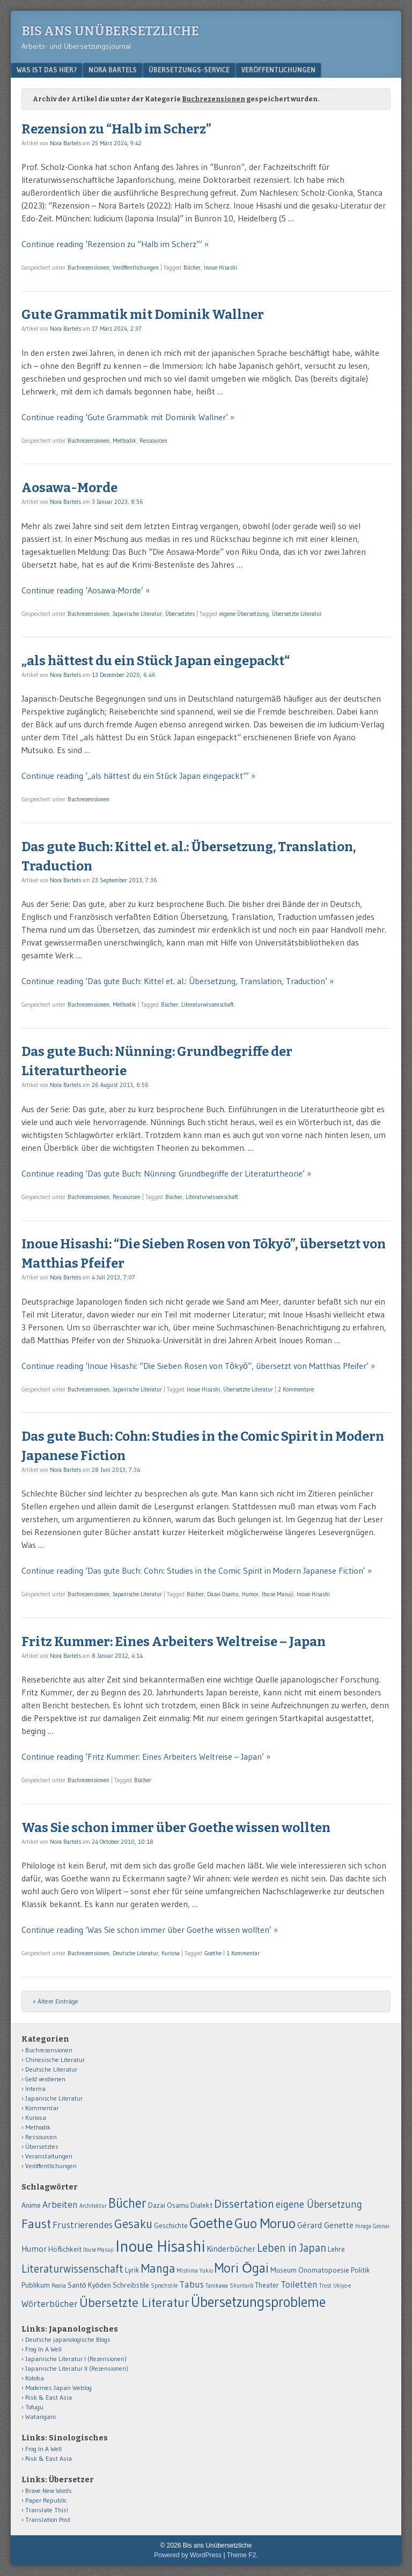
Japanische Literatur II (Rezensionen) (76, 2368)
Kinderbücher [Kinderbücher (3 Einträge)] (231, 2249)
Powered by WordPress (188, 2555)
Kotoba (34, 2378)
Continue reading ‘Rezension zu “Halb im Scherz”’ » (115, 244)
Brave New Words (48, 2490)
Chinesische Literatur (55, 2060)
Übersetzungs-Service (189, 69)
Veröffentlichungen (278, 69)
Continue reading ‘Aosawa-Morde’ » (85, 590)
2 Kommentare (296, 1389)
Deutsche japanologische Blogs (68, 2339)
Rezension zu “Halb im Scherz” (116, 129)
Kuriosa (170, 1953)
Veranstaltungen (48, 2156)
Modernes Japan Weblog (58, 2388)
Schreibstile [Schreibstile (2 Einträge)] (131, 2285)
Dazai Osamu (223, 1594)
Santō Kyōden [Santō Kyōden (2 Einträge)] (89, 2285)
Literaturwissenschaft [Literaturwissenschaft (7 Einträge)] (72, 2268)
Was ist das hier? (47, 69)
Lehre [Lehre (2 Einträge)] (336, 2249)
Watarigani (40, 2417)
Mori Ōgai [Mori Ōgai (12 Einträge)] (242, 2268)
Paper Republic (46, 2500)
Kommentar (41, 2108)
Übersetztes (180, 613)
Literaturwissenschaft (207, 1004)
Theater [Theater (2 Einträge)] (267, 2285)
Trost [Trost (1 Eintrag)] (325, 2285)
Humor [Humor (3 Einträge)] (34, 2249)
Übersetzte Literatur (297, 613)
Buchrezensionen (88, 267)
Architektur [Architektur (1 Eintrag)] (93, 2205)
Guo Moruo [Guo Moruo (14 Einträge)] (265, 2223)
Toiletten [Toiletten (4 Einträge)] (299, 2284)
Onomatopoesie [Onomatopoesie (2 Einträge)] (323, 2270)
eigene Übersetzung (244, 613)
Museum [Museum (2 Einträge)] (283, 2270)
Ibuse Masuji (277, 1594)
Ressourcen (153, 440)
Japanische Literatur (137, 613)
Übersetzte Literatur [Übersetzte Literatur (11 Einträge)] (134, 2302)
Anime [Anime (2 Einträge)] (31, 2205)
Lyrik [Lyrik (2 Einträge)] (132, 2270)
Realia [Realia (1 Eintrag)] (59, 2285)
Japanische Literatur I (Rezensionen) (76, 2359)
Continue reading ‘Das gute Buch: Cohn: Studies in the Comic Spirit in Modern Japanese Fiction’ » (196, 1570)
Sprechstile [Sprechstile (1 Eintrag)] (164, 2285)
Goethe (213, 1953)
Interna (35, 2088)
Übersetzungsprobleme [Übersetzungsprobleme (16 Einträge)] (258, 2302)
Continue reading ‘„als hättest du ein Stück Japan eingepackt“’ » (138, 775)
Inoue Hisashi (220, 267)
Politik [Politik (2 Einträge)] (360, 2270)
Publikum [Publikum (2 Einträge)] (35, 2285)
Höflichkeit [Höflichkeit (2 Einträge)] (65, 2249)
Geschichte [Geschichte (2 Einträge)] (171, 2225)
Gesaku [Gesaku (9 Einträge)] (133, 2223)
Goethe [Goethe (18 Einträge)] (211, 2223)
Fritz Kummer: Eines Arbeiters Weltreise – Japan (173, 1641)
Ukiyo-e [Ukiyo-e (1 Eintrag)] (342, 2285)
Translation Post (47, 2519)
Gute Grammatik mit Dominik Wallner (142, 314)
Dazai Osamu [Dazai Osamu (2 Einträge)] (168, 2205)
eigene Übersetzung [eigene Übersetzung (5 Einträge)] (319, 2204)
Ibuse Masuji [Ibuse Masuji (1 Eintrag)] (98, 2249)
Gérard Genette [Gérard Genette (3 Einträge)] (325, 2225)
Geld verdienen (45, 2079)
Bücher (192, 267)
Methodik (124, 440)
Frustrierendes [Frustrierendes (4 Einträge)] (83, 2225)
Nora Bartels (113, 69)
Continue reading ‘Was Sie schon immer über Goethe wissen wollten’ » (149, 1929)
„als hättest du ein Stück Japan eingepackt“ (155, 660)
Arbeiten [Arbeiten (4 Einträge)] (60, 2204)
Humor (250, 1594)
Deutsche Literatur (135, 1953)
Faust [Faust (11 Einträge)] (36, 2223)
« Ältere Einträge (55, 2001)
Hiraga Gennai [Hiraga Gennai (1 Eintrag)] (372, 2226)
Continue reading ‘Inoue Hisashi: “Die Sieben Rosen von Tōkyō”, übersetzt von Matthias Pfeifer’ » (198, 1365)
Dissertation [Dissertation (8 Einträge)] (244, 2204)
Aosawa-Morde (69, 487)
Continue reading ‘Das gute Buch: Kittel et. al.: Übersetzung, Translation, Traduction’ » (177, 981)
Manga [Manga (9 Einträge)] (158, 2268)
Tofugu (34, 2407)
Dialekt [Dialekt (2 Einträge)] (201, 2205)
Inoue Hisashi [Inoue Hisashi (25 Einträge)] (160, 2246)
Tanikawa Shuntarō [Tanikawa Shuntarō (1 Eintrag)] (229, 2285)
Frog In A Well (43, 2349)
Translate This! (46, 2510)
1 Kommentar (243, 1953)
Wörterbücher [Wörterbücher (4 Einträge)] (49, 2304)
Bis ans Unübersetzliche (110, 31)
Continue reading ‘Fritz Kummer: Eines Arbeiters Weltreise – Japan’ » (145, 1756)
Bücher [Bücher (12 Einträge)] (127, 2203)
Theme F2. (242, 2555)
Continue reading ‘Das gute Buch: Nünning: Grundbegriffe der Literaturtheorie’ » (166, 1173)
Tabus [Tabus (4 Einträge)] (191, 2284)
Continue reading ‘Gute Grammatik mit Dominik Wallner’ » (127, 417)
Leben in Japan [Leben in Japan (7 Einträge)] (291, 2247)
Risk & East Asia (48, 2397)
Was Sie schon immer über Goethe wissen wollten (175, 1827)
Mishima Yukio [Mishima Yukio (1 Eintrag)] (195, 2270)
